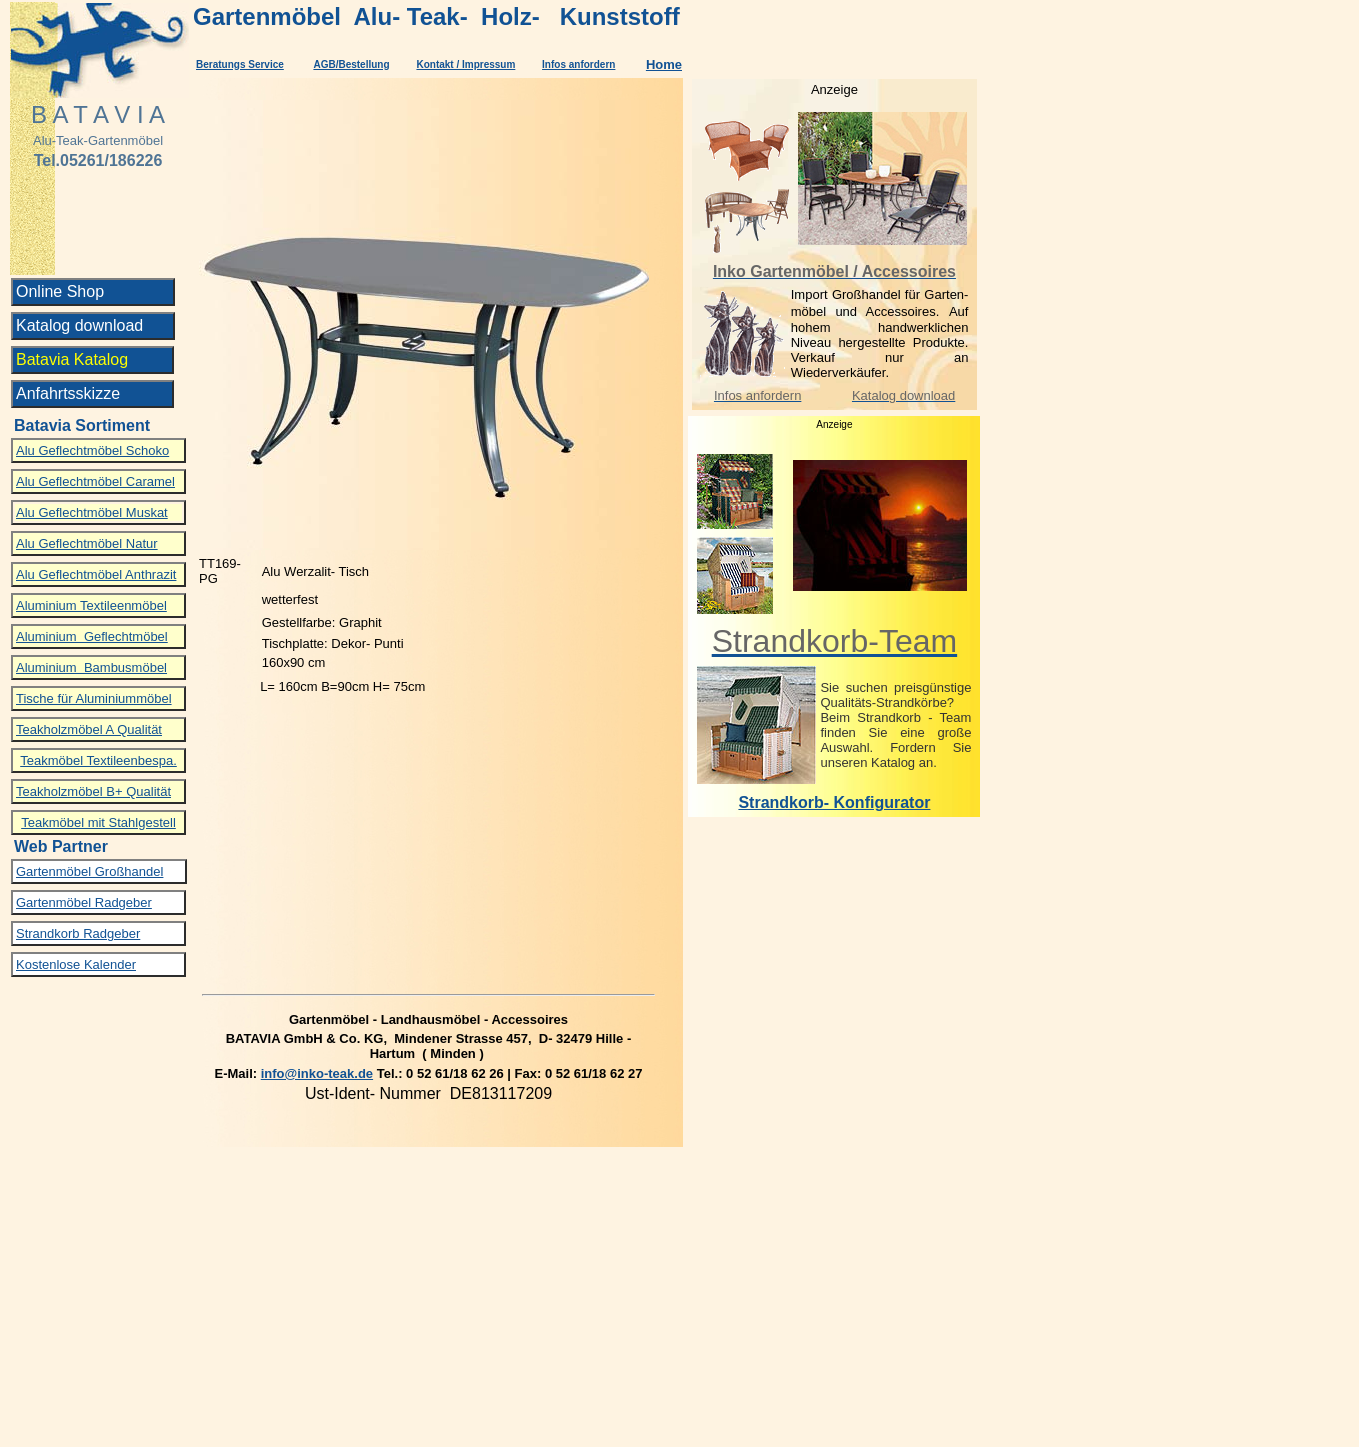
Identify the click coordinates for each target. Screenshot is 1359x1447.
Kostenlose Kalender (76, 964)
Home (664, 64)
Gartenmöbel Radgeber (84, 902)
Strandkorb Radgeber (78, 933)
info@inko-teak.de (317, 1073)
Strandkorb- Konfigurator (834, 802)
